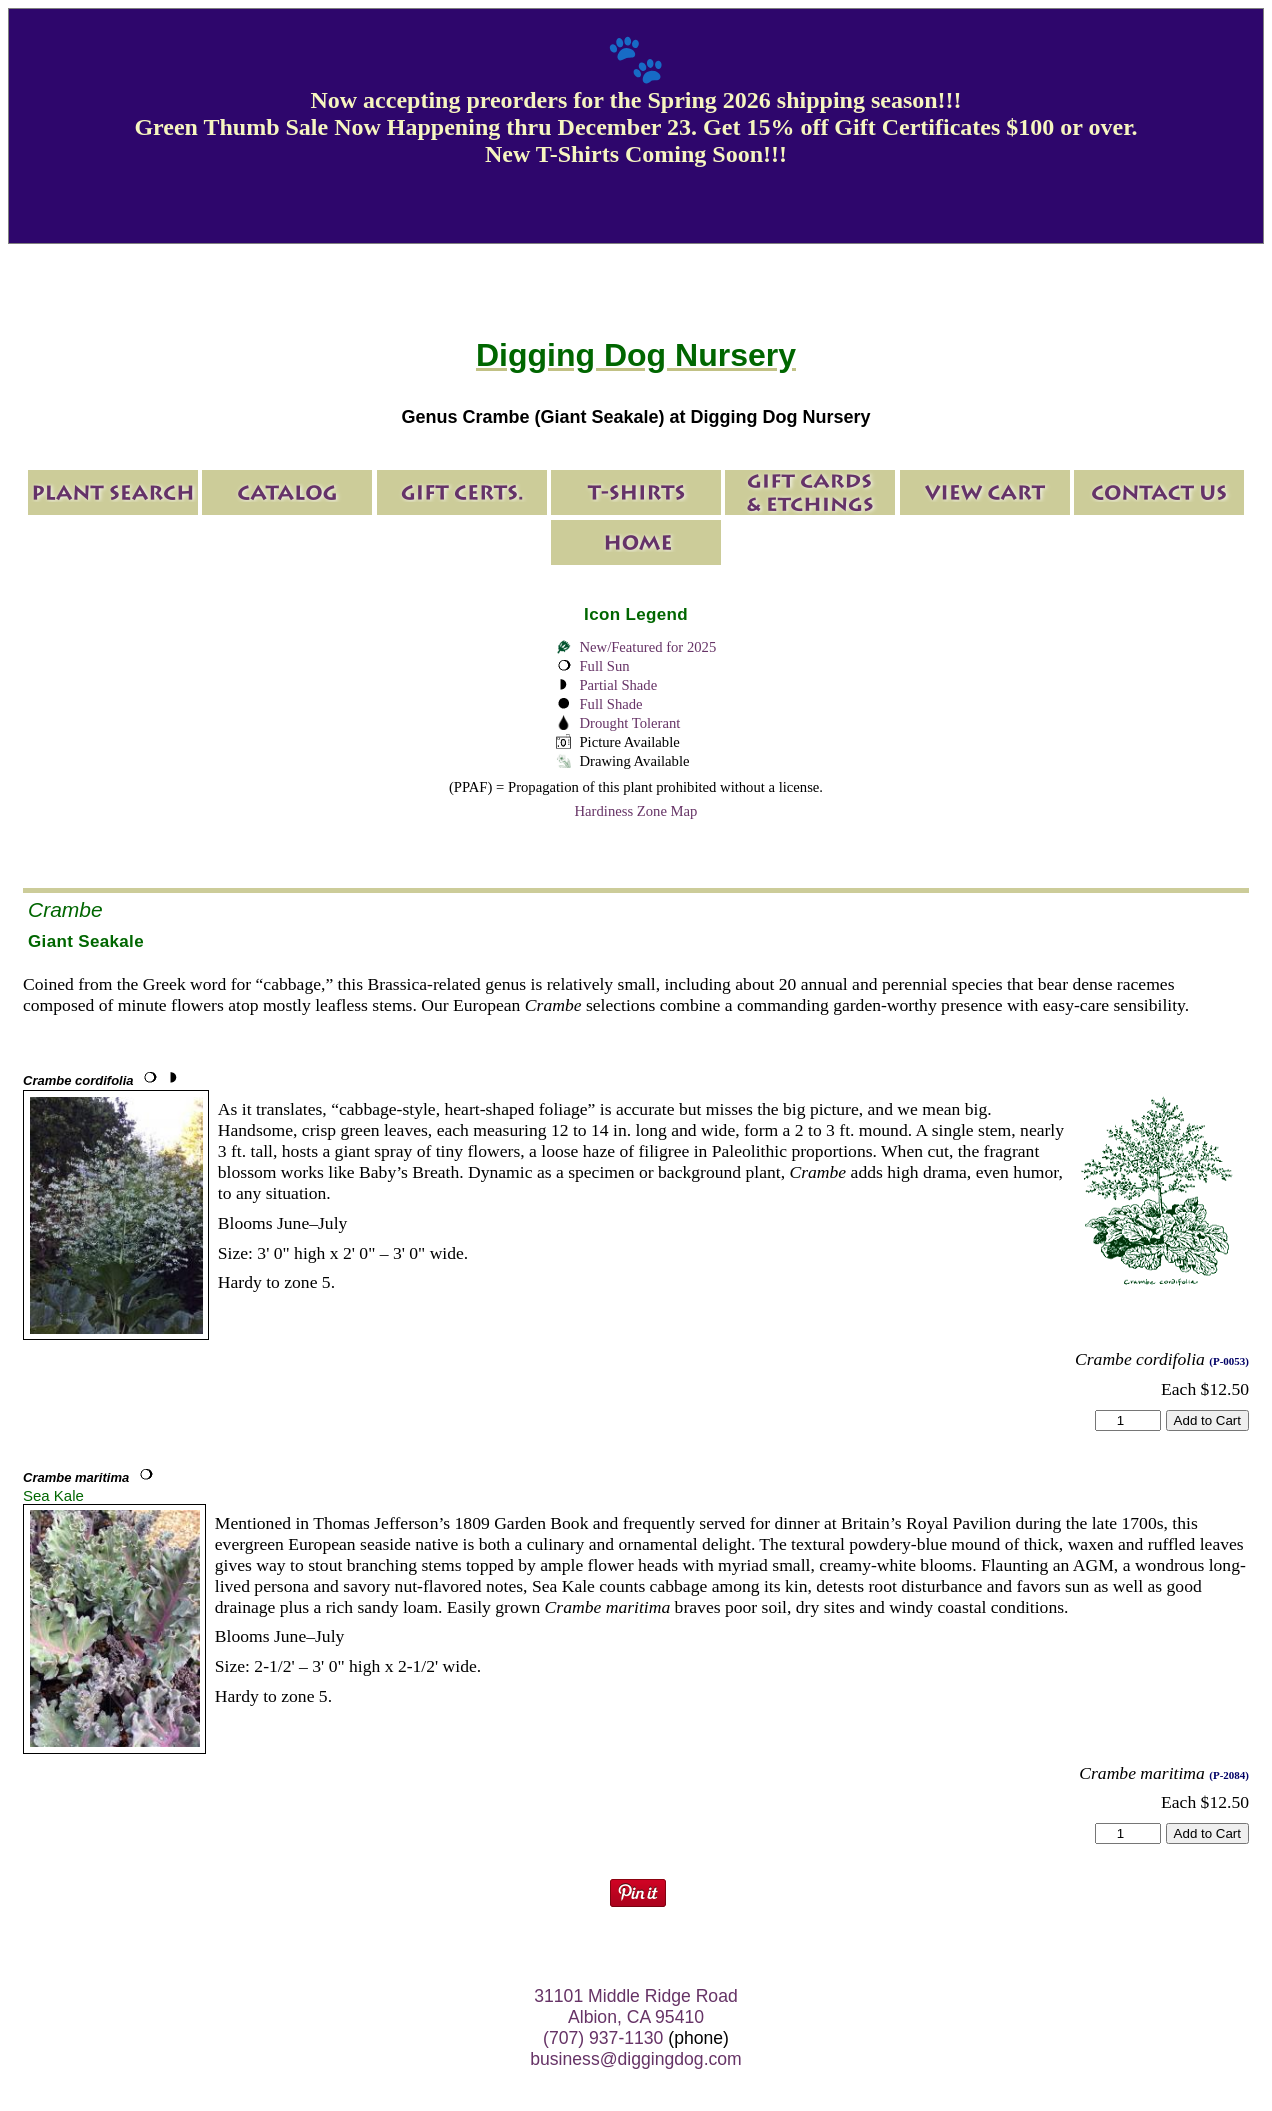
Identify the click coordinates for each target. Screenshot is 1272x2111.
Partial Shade (618, 685)
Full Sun (604, 666)
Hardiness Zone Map (636, 811)
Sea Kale (53, 1495)
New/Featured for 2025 (647, 647)
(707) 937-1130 (603, 2038)
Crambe (65, 909)
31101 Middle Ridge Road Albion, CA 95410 (635, 2006)
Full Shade (610, 704)
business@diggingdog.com (636, 2059)
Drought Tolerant (629, 723)
